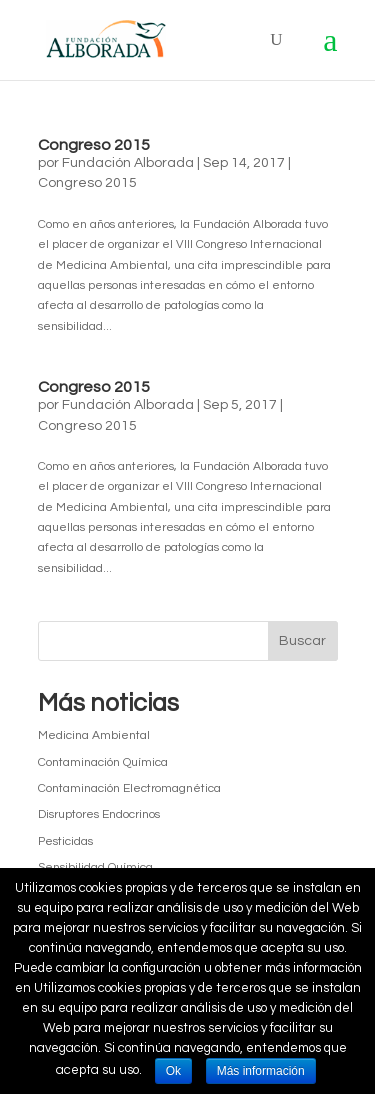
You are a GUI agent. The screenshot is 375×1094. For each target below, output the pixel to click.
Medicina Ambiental (94, 735)
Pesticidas (65, 841)
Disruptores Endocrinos (99, 814)
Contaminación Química (103, 762)
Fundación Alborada (128, 163)
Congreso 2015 (94, 145)
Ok (173, 1071)
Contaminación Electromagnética (129, 788)
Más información (261, 1071)
